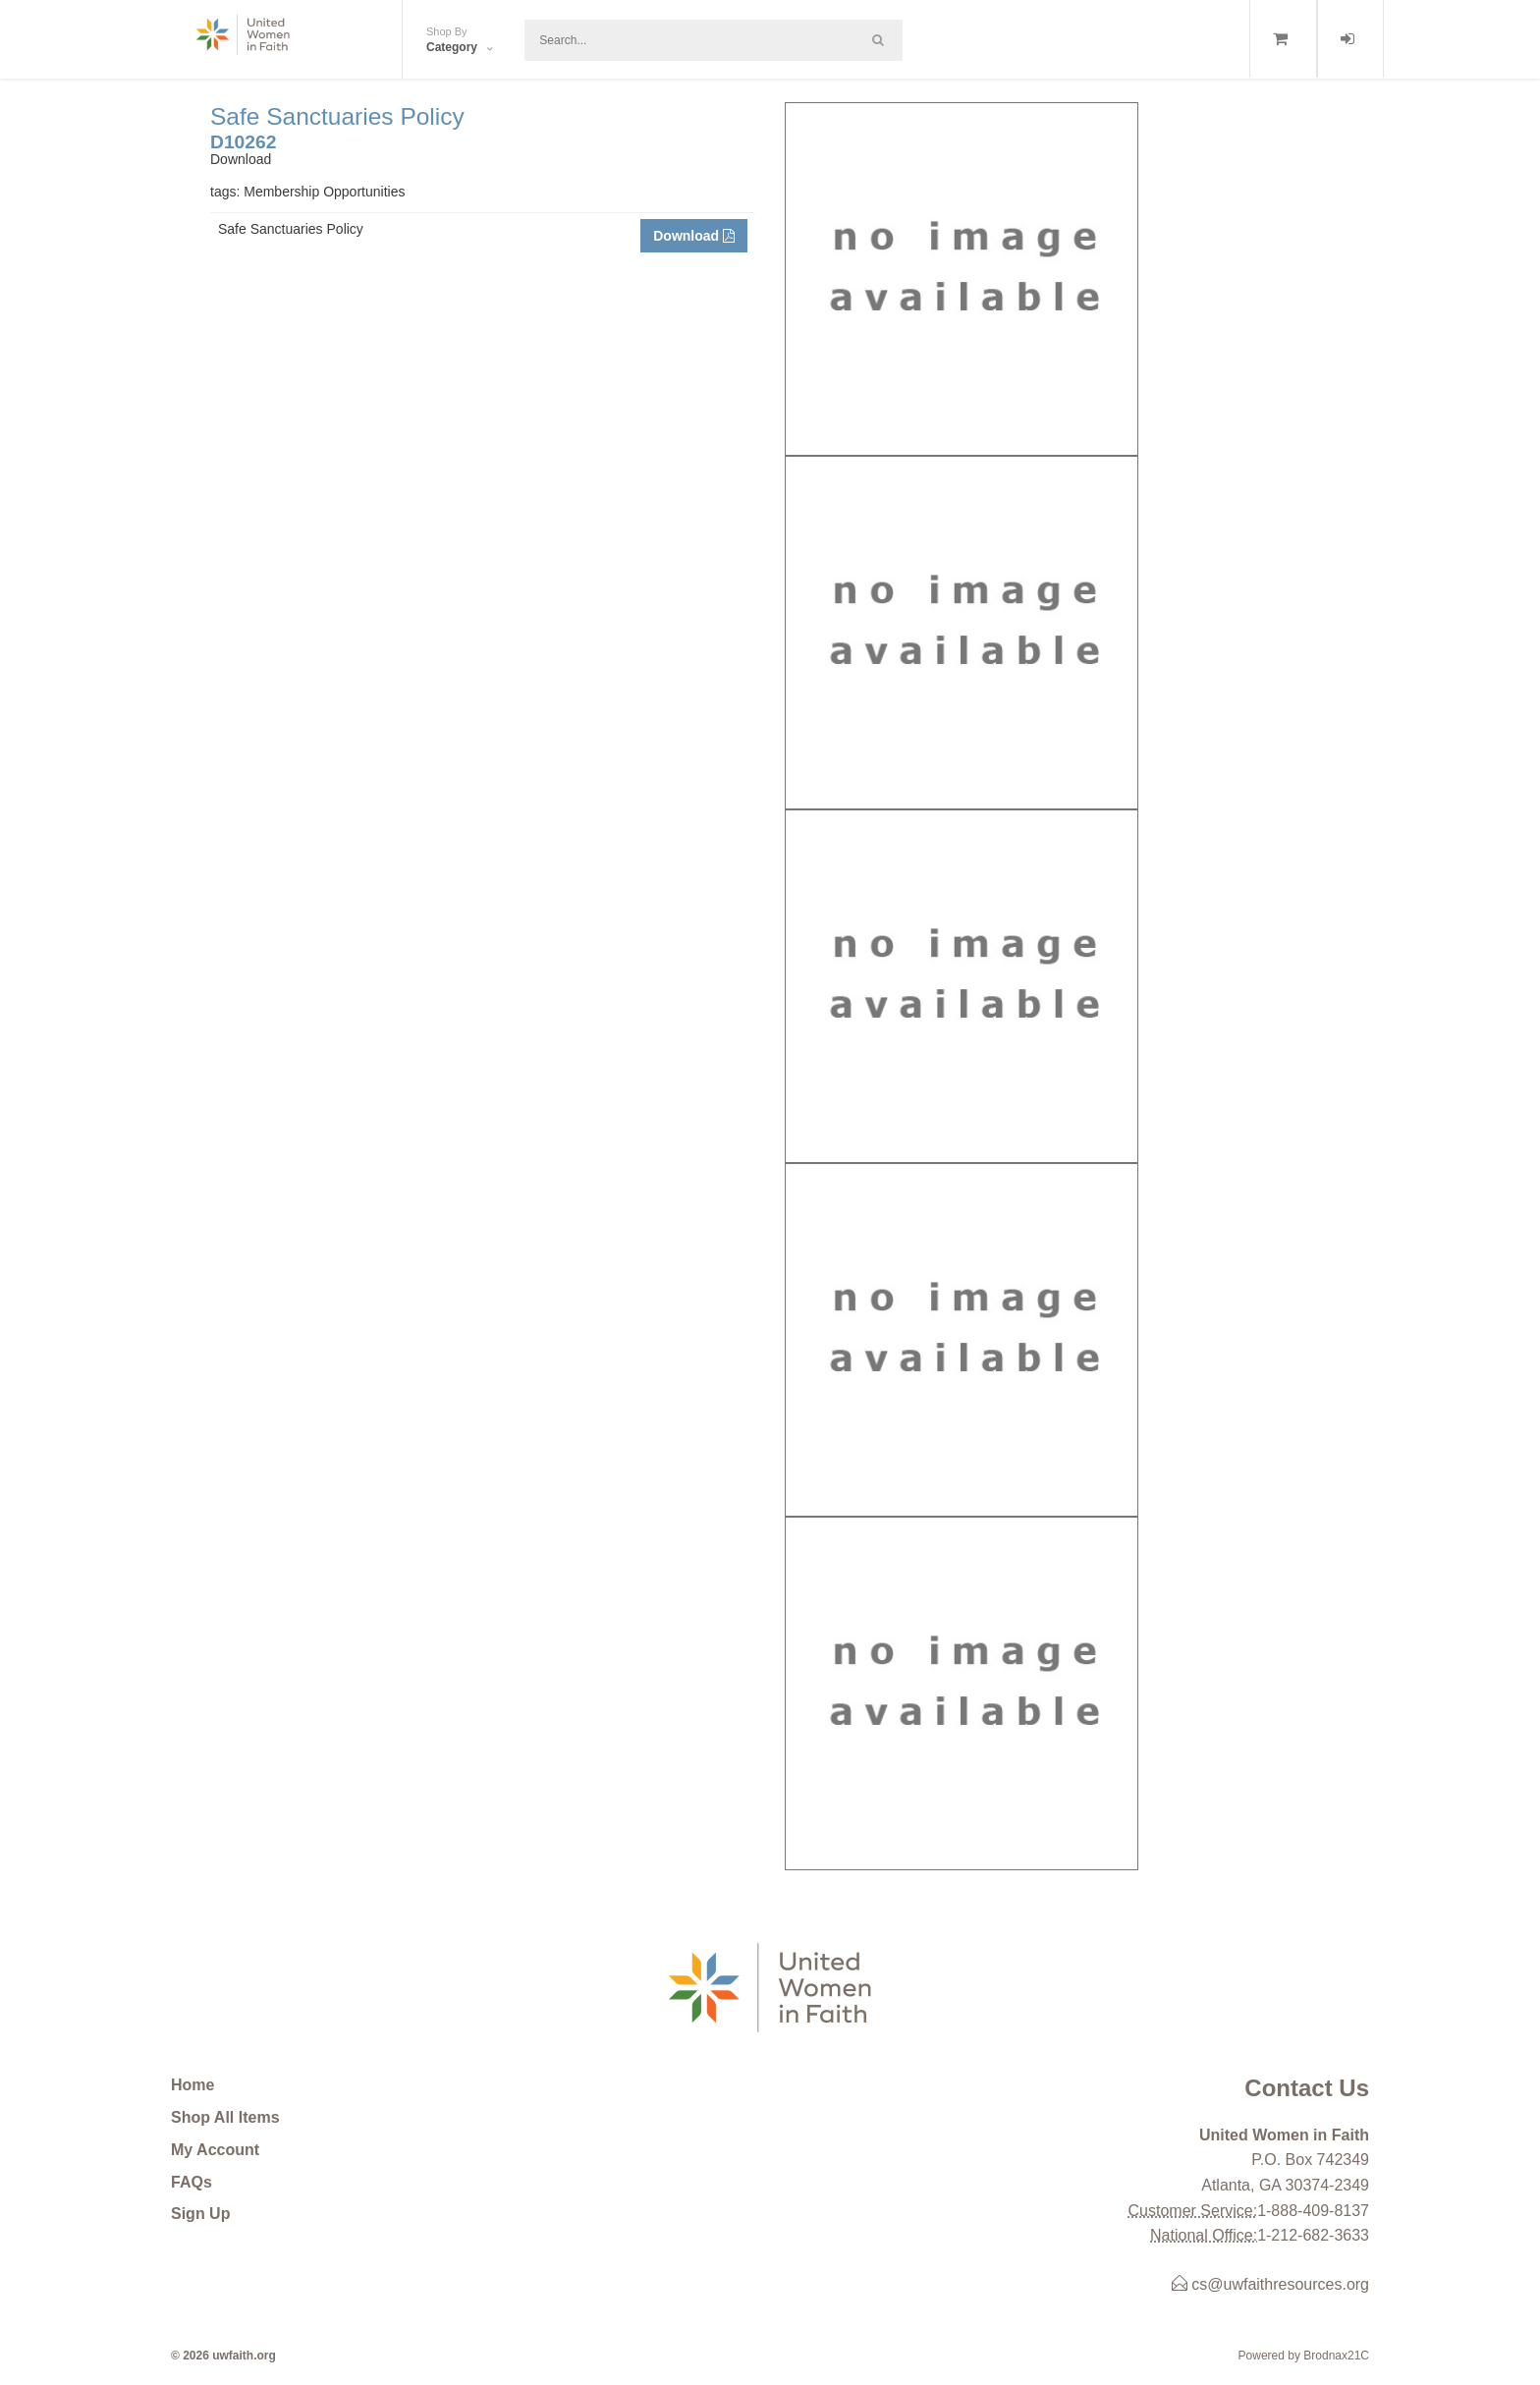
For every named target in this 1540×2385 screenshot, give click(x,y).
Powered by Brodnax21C (1303, 2355)
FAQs (191, 2182)
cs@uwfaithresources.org (1270, 2284)
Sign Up (200, 2213)
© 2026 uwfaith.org (223, 2355)
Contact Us (1306, 2088)
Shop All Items (225, 2117)
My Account (215, 2149)
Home (192, 2085)
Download (694, 236)
